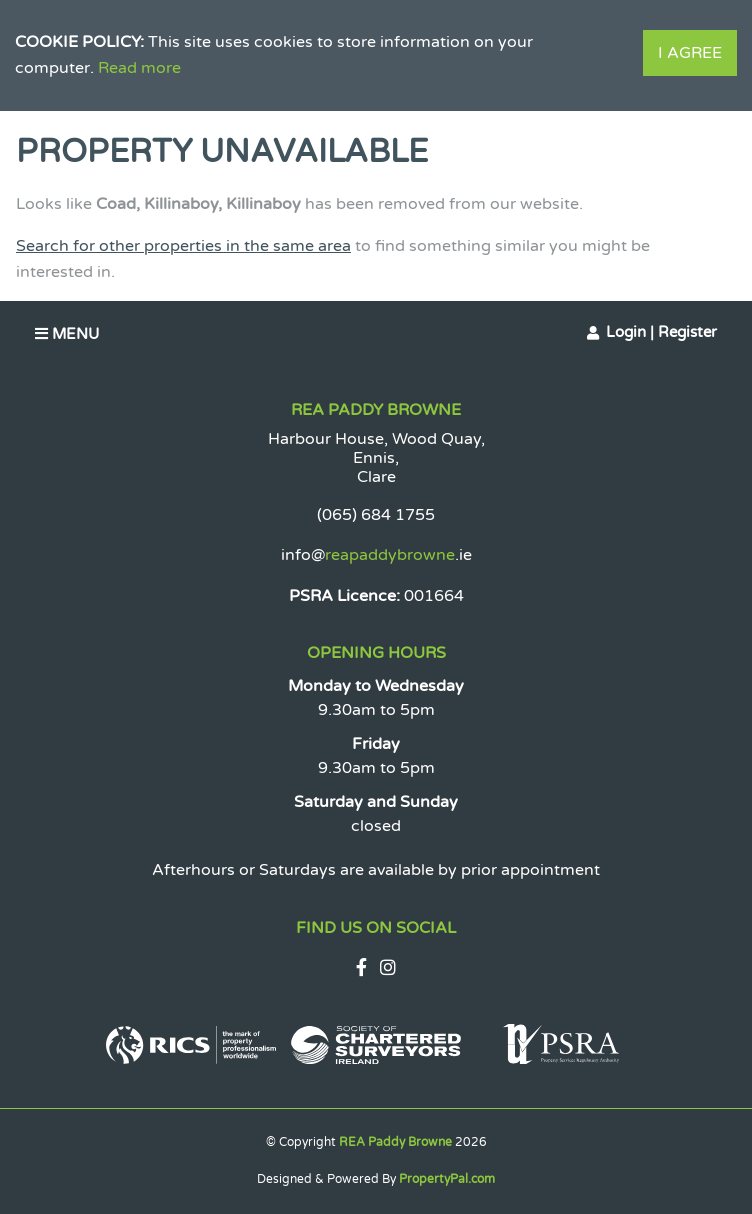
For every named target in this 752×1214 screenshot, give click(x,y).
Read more (139, 68)
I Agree (690, 53)
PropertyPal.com (447, 1179)
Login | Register (661, 332)
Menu (67, 334)
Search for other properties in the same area (183, 246)
